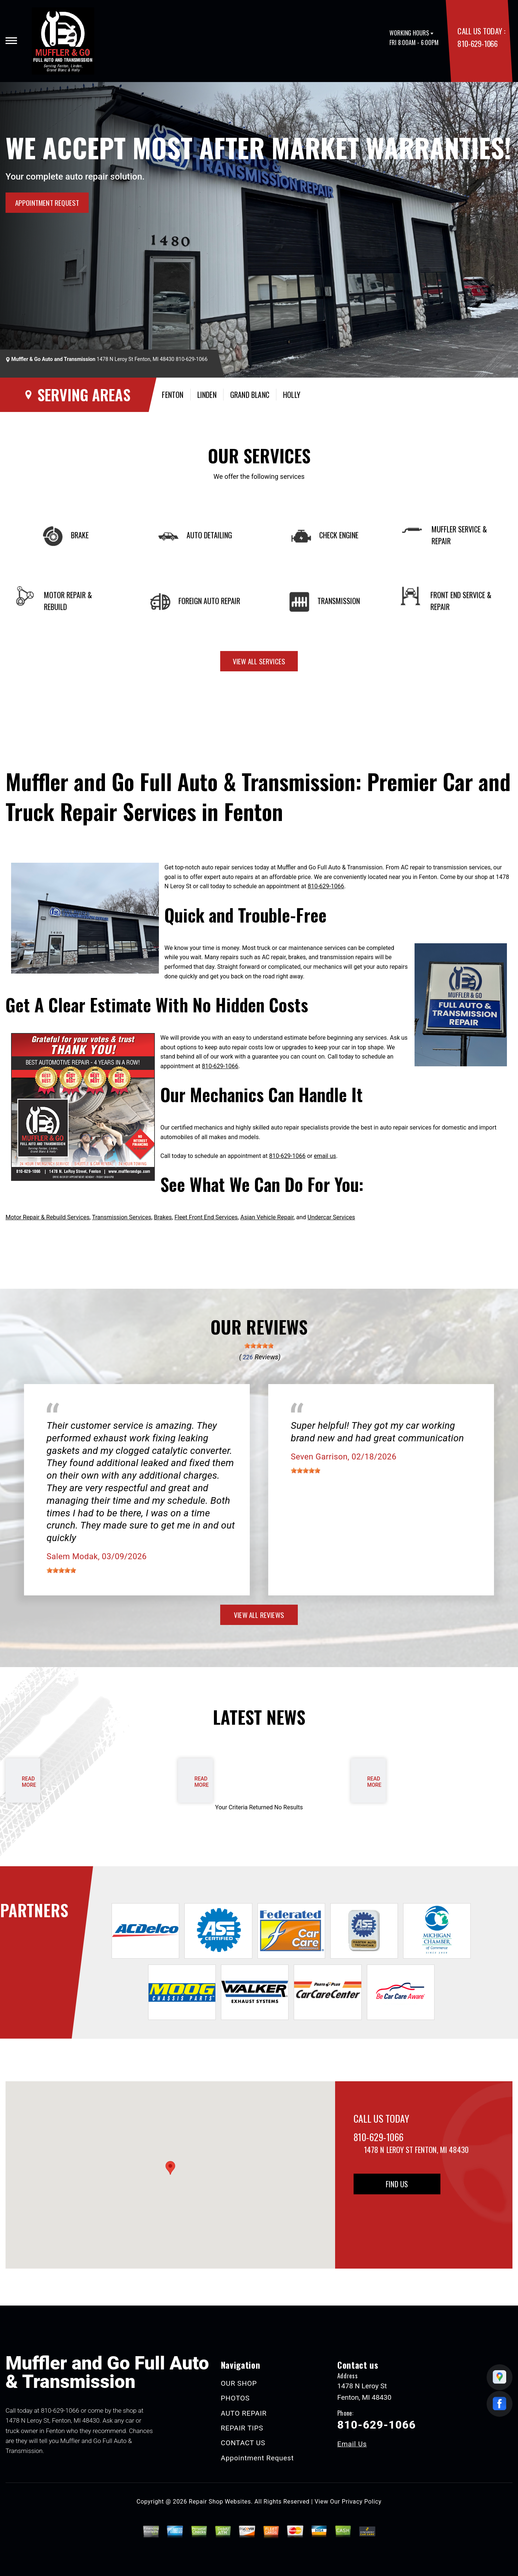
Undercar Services (331, 1217)
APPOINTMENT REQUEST (47, 202)
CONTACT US (243, 2443)
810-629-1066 (477, 43)
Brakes (163, 1217)
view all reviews (259, 1614)
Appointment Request (257, 2458)
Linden (207, 394)
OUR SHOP (239, 2383)
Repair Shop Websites (220, 2501)
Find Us (397, 2184)
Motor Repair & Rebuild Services (47, 1217)
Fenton (172, 394)
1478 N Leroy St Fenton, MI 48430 (135, 359)
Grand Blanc (249, 394)
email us (325, 1155)
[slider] (259, 1346)
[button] (170, 2168)
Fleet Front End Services (206, 1217)
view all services (259, 661)
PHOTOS (235, 2398)
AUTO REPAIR (244, 2413)
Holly (291, 394)
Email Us (352, 2443)
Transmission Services (121, 1217)
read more (29, 1782)
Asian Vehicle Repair (266, 1217)
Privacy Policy (361, 2501)
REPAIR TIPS (242, 2428)
